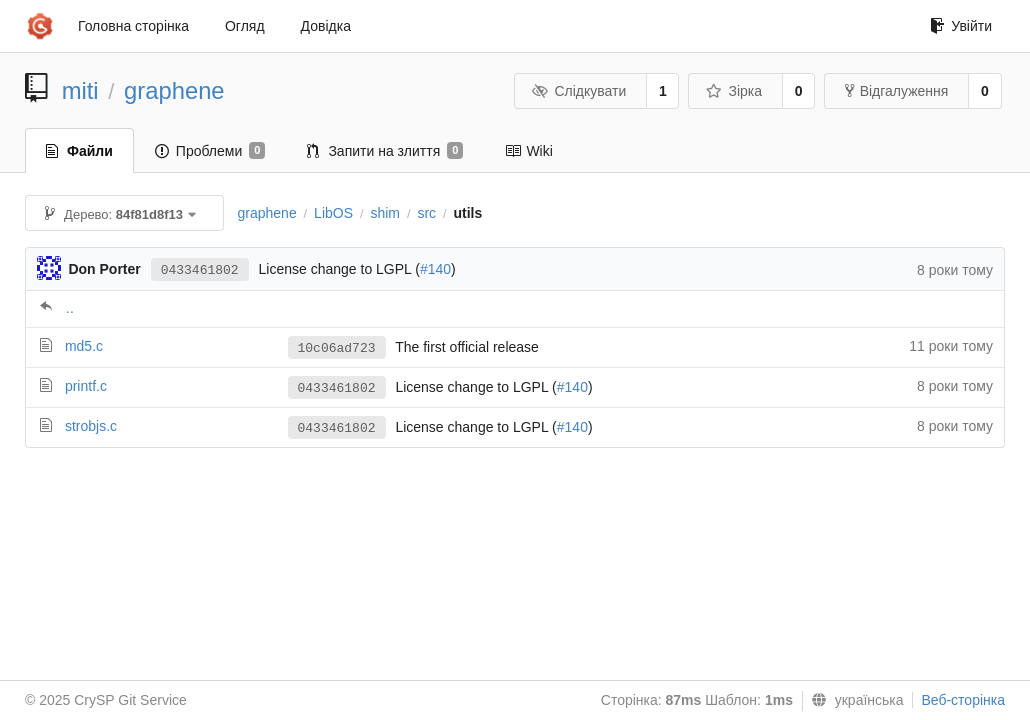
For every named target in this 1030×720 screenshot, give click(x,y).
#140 (435, 269)
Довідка (326, 26)
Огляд (245, 26)
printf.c (86, 386)
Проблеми (210, 151)
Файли (79, 151)
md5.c (84, 346)
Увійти (961, 26)
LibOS (333, 213)
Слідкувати (579, 91)
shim (385, 213)
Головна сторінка (133, 26)
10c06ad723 (337, 348)
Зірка (734, 91)
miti (80, 90)
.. (70, 308)
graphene (174, 90)
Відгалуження (897, 91)
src (426, 213)
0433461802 (200, 270)
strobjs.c (91, 426)
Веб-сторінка (963, 700)
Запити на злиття (385, 151)
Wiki (528, 151)
